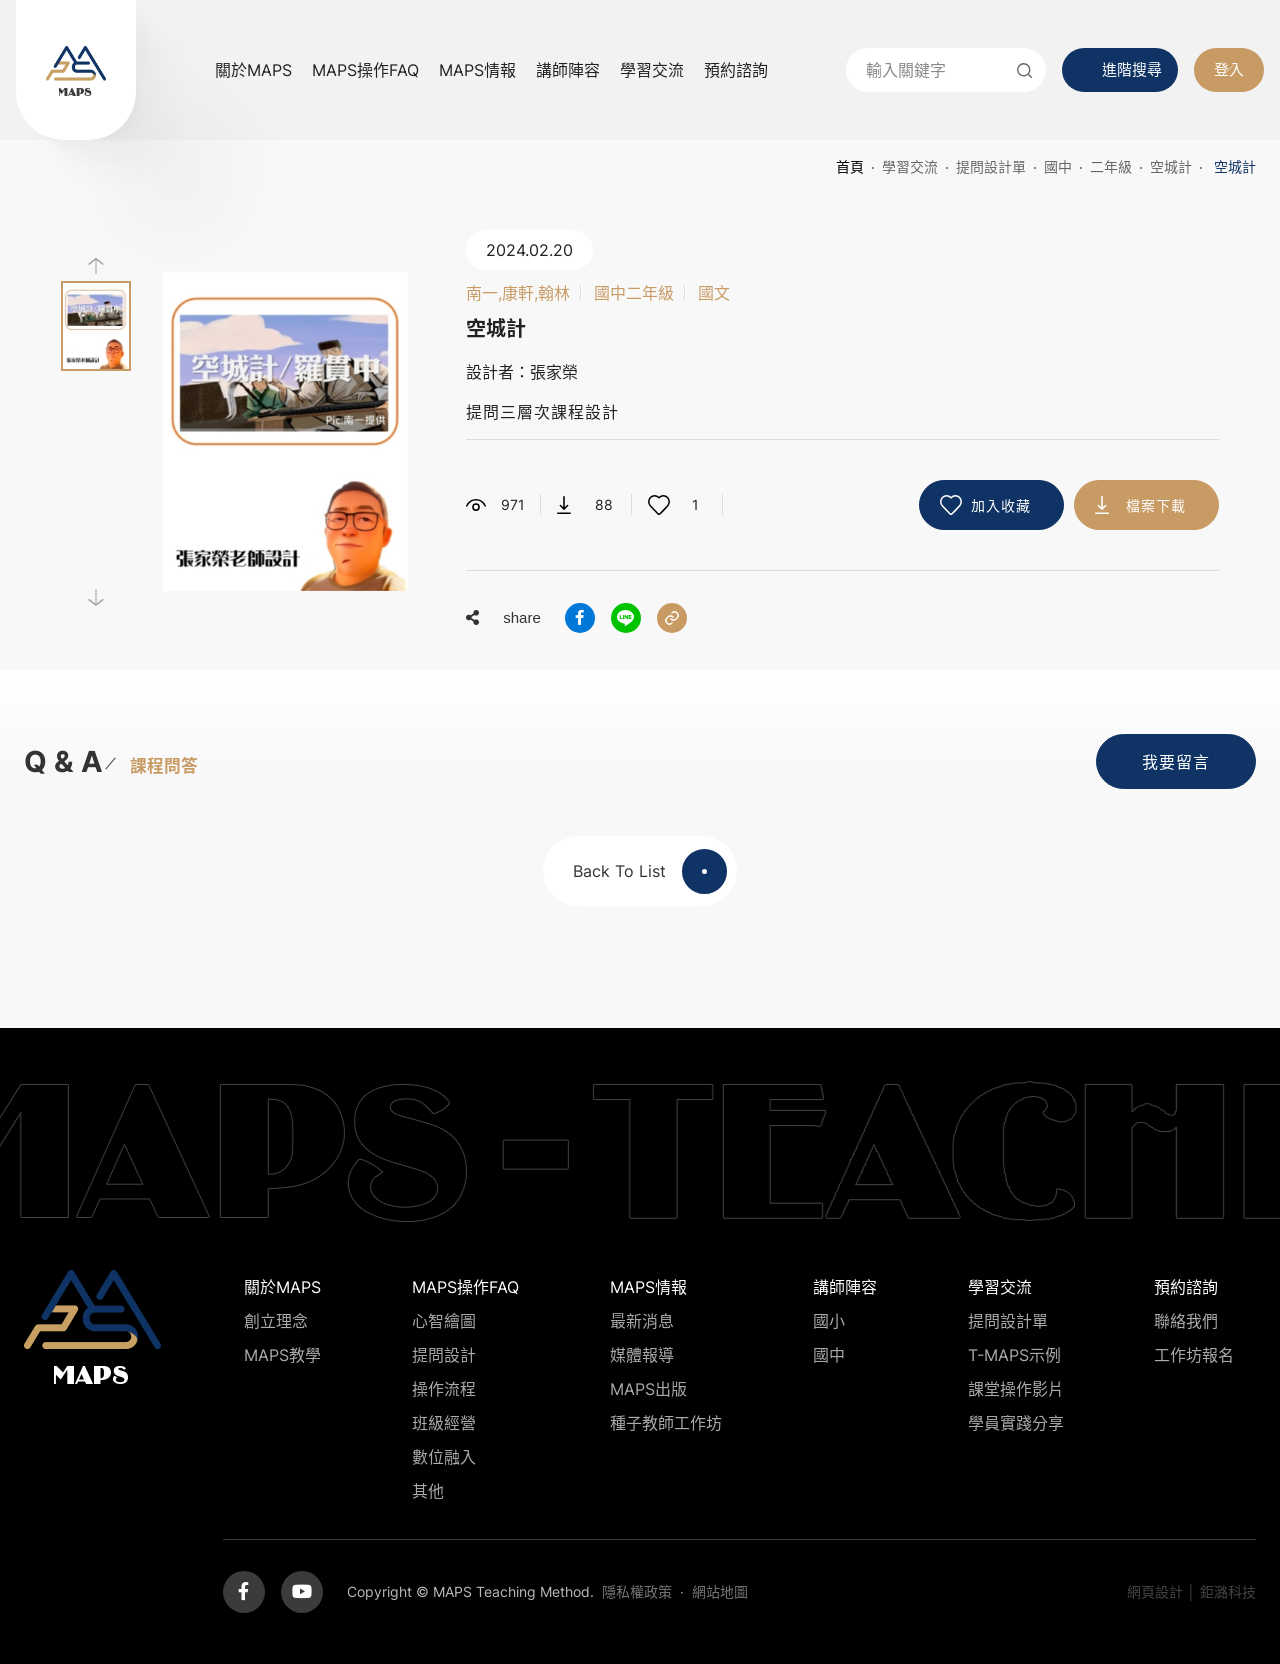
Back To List (650, 871)
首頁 (850, 166)
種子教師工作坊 (666, 1423)
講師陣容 (568, 70)
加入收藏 (1001, 505)
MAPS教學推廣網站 (76, 70)
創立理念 (276, 1321)
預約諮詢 (736, 70)
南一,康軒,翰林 (518, 293)
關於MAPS (253, 70)
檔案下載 (1156, 505)
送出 (1024, 70)
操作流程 (444, 1389)
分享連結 (672, 618)
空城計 (1171, 166)
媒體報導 (642, 1355)
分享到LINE (626, 618)
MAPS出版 (648, 1389)
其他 (428, 1491)
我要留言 (1176, 762)
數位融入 (444, 1457)
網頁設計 (1155, 1591)
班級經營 (444, 1423)
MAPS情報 (477, 70)
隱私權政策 (637, 1591)
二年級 (1111, 166)
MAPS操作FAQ (365, 70)
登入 (1229, 69)
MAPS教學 (282, 1355)
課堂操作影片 (1016, 1389)
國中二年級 (634, 293)
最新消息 (642, 1321)
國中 (1058, 166)
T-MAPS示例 (1014, 1355)
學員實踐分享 (1016, 1423)
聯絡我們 (1186, 1321)
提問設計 (444, 1355)
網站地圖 (720, 1591)
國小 (829, 1321)
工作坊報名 (1194, 1355)
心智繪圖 (444, 1321)
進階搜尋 (1132, 69)
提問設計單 (991, 166)
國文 (714, 293)
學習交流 (652, 70)
